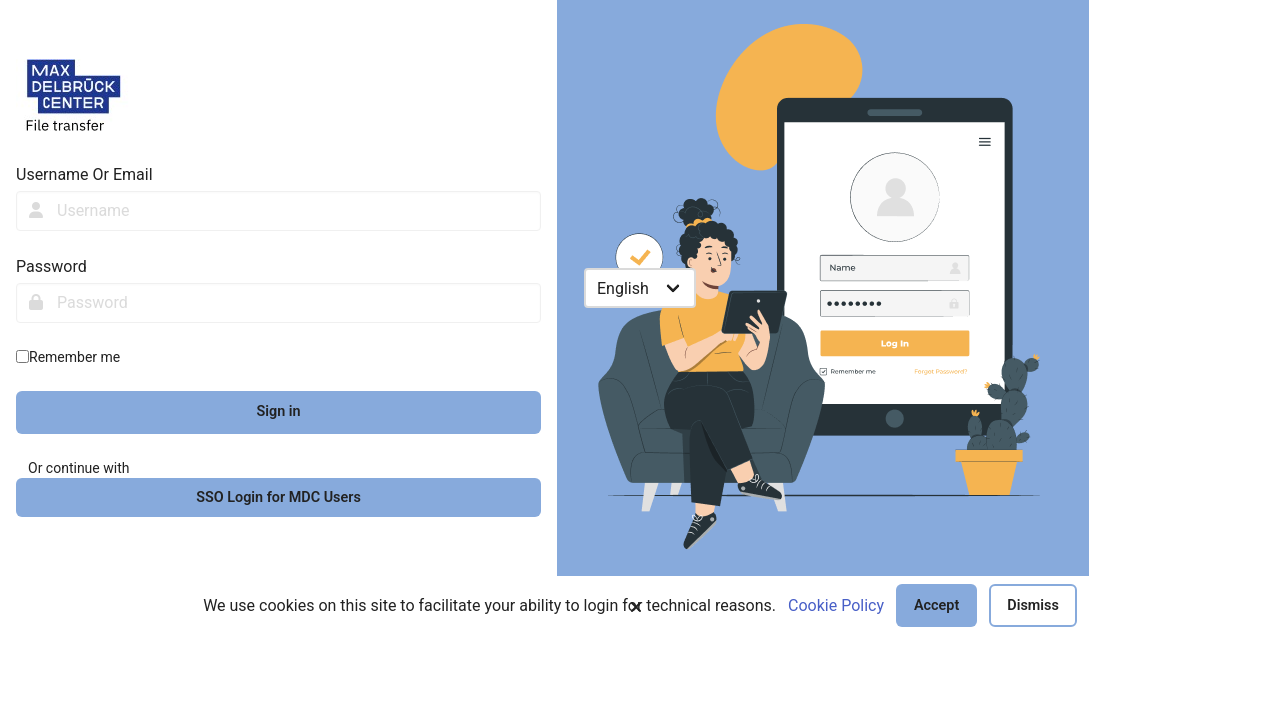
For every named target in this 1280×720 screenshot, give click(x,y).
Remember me (74, 357)
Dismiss (1033, 605)
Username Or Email (84, 174)
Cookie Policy (836, 605)
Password (51, 266)
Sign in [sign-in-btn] (278, 411)
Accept (936, 605)
